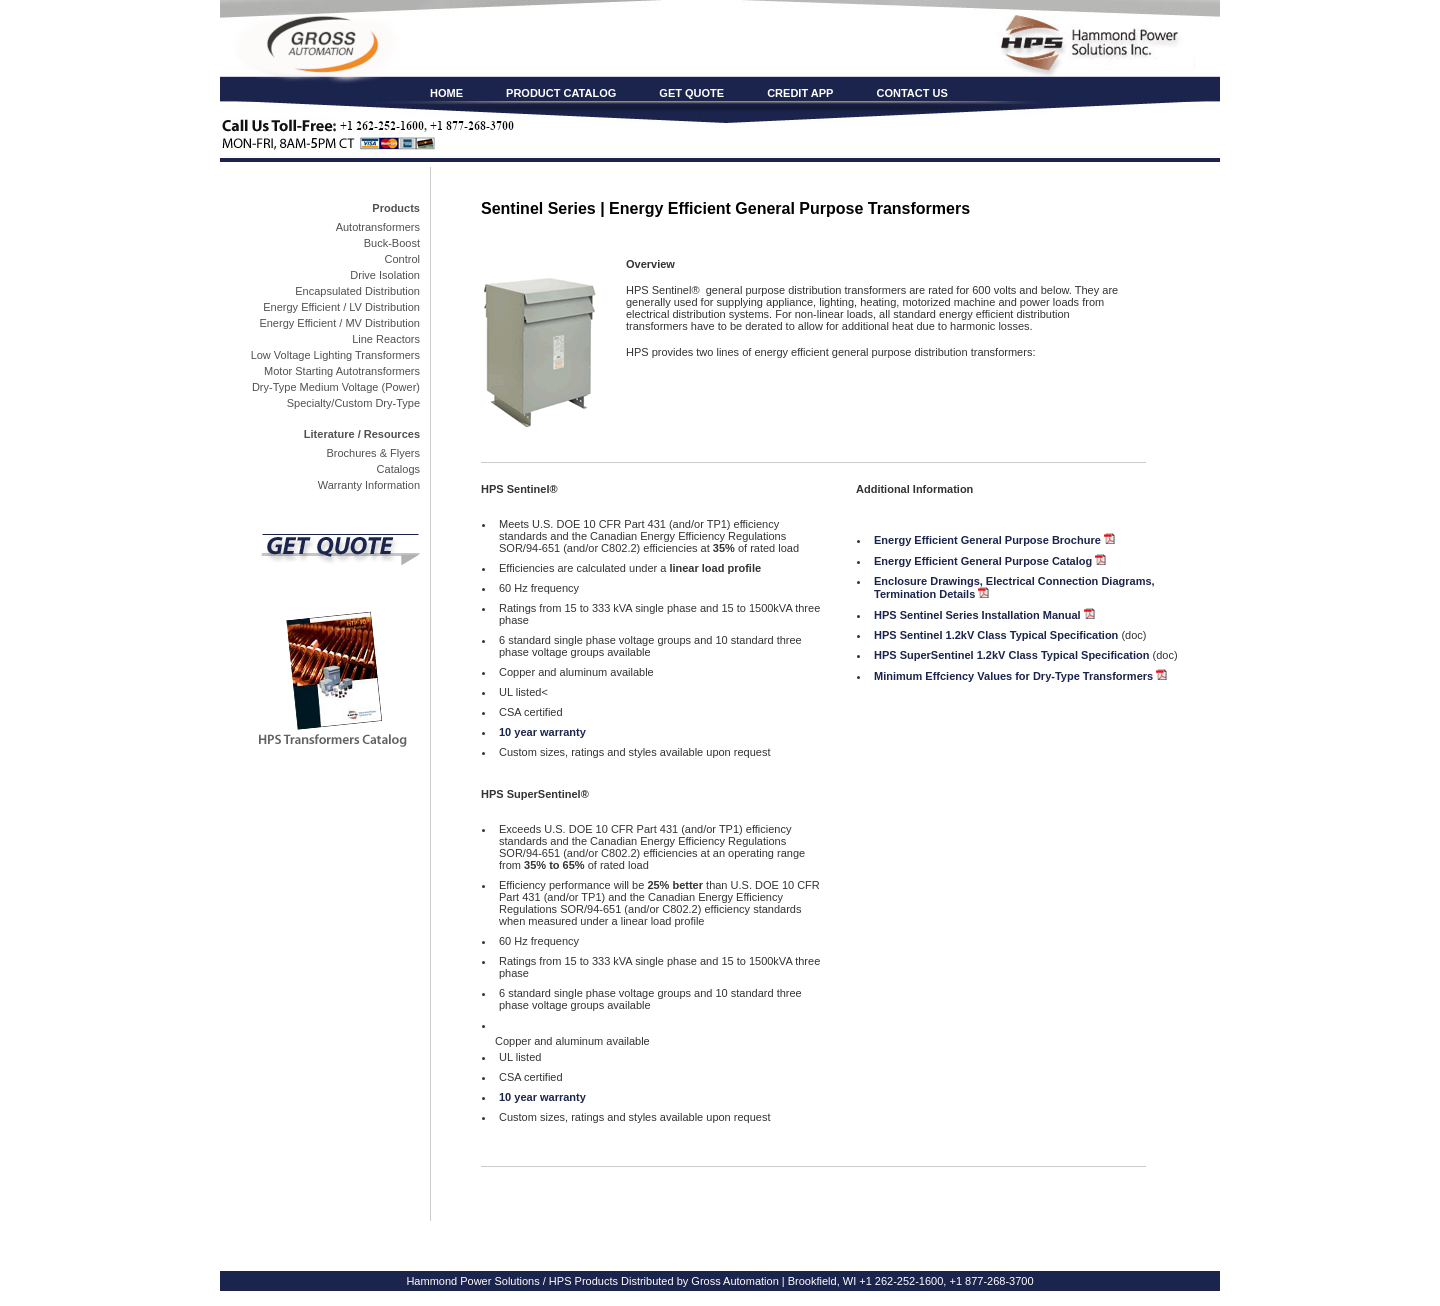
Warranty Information (369, 485)
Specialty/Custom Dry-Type (353, 403)
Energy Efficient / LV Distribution (341, 307)
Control (402, 259)
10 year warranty (542, 732)
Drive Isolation (385, 275)
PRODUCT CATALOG (561, 93)
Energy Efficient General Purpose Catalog (983, 561)
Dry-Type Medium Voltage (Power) (336, 387)
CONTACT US (911, 93)
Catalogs (398, 469)
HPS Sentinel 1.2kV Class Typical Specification (996, 635)
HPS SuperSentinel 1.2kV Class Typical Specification (1012, 655)
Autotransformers (378, 227)
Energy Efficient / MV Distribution (339, 323)
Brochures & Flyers (373, 453)
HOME (446, 93)
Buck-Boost (392, 243)
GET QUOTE (691, 93)
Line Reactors (386, 339)
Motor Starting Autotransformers (342, 371)
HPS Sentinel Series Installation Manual (977, 615)
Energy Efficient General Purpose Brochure (987, 540)
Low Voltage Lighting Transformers (335, 355)
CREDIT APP (800, 93)
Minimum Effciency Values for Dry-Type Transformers (1020, 676)
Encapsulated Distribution (357, 291)
